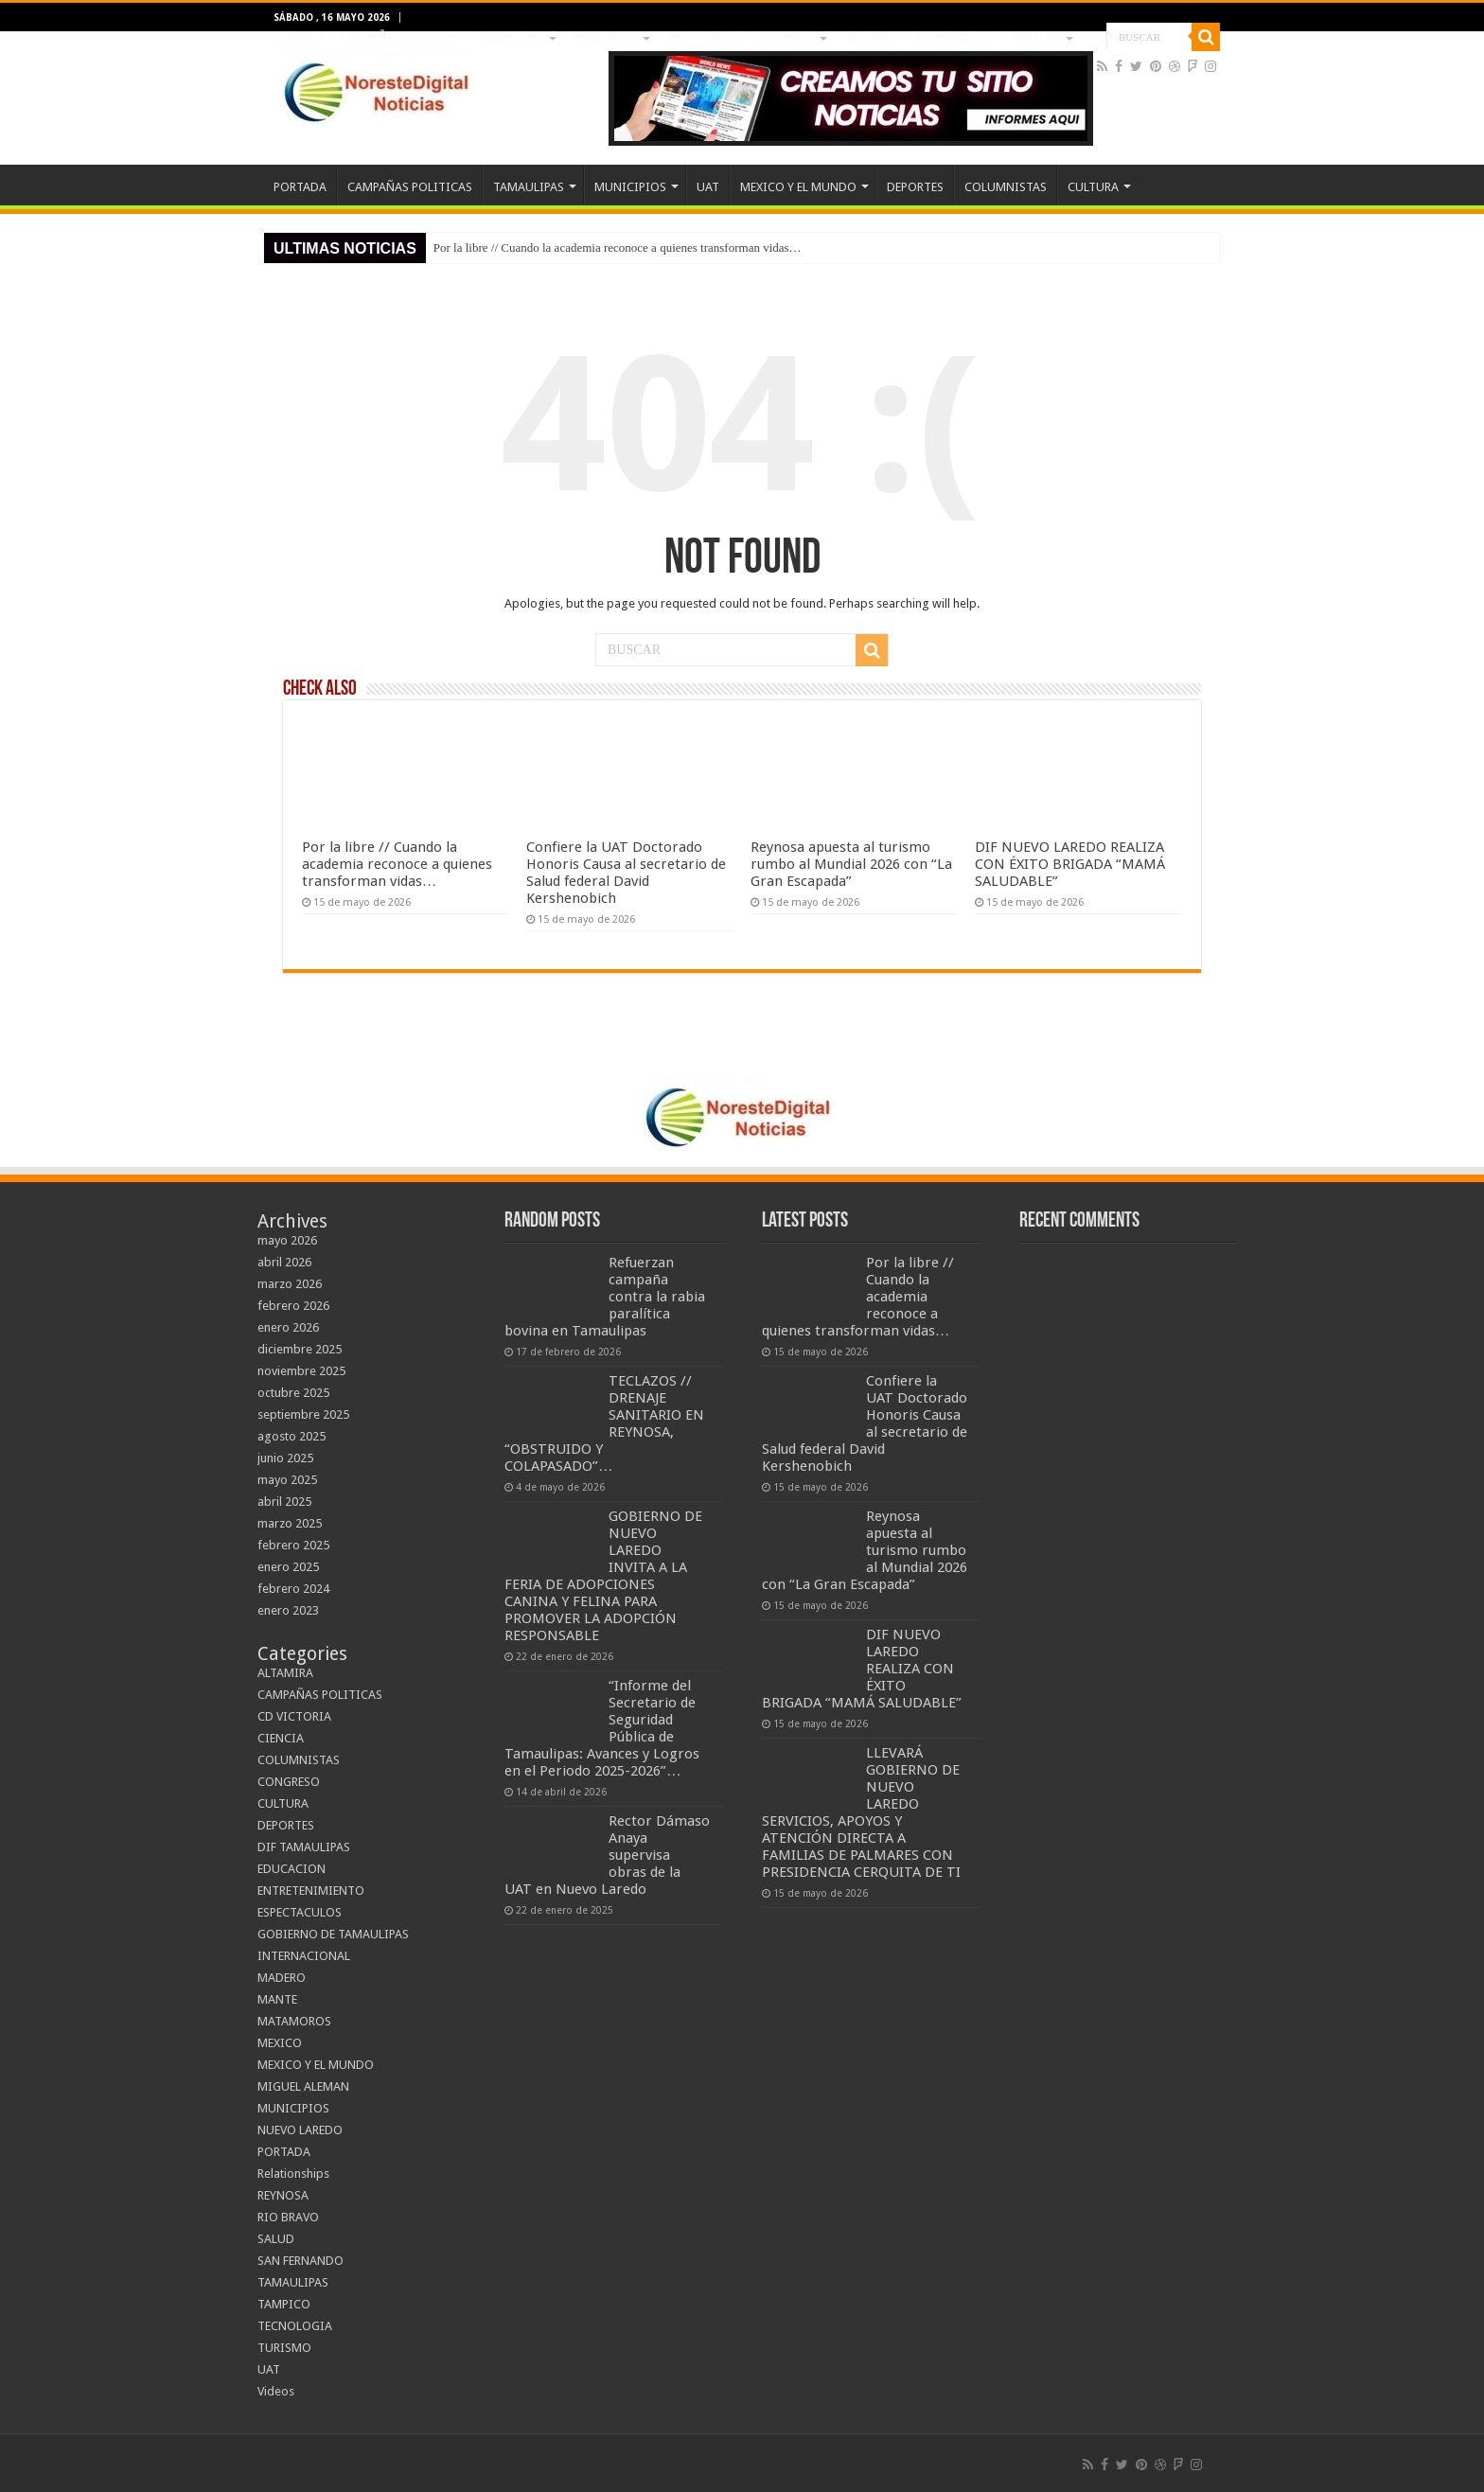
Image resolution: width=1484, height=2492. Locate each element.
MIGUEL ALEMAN (303, 2086)
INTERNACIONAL (303, 1956)
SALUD (275, 2239)
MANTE (277, 1999)
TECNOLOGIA (294, 2326)
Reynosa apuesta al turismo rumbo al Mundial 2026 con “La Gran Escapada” (851, 864)
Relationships (293, 2173)
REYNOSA (283, 2195)
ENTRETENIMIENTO (310, 1890)
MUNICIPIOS (605, 37)
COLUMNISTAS (955, 37)
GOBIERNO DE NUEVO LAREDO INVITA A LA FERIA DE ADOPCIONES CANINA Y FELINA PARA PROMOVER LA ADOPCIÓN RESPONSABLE (603, 1576)
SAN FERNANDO (300, 2260)
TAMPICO (283, 2304)
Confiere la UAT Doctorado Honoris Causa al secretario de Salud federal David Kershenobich (626, 873)
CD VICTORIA (294, 1716)
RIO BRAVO (288, 2217)
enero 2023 (288, 1610)
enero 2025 (288, 1567)
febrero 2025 (293, 1545)
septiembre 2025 (303, 1414)
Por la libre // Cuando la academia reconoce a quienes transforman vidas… (617, 247)
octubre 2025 (293, 1393)
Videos (275, 2391)
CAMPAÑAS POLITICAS (400, 37)
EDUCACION (291, 1869)
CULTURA (1037, 37)
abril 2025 (284, 1501)
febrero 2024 (293, 1589)
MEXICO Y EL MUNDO (760, 37)
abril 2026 (284, 1262)
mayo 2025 (287, 1480)
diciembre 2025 (299, 1349)
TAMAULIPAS (511, 37)
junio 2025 (285, 1458)
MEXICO (279, 2043)
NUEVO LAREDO (300, 2130)
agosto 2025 (291, 1436)
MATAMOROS (294, 2021)
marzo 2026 (289, 1284)
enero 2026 (288, 1327)
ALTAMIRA (285, 1673)
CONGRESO (288, 1782)
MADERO (281, 1978)
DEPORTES (870, 37)
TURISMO (284, 2348)
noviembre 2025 (301, 1371)
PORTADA (298, 37)
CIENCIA (280, 1738)
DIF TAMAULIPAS (303, 1847)
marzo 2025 (289, 1523)
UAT (676, 37)
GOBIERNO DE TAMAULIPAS (333, 1934)
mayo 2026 (287, 1240)
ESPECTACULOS (299, 1912)
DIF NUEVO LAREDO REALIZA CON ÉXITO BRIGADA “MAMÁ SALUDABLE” (1070, 864)
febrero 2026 (293, 1306)
